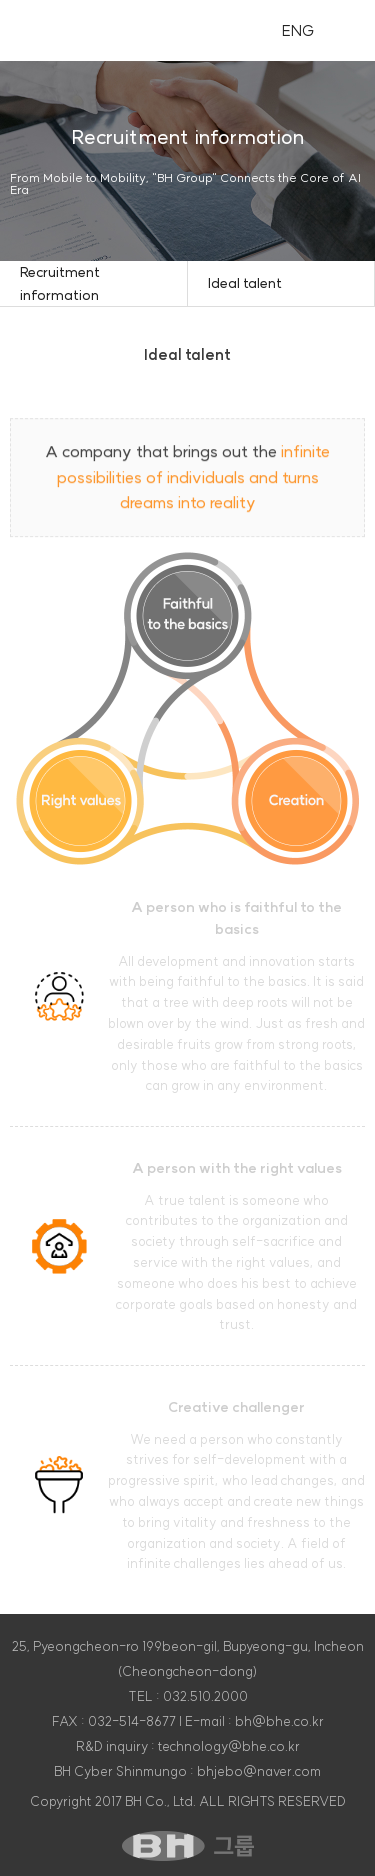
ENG (298, 30)
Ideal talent (245, 283)
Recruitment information (60, 283)
